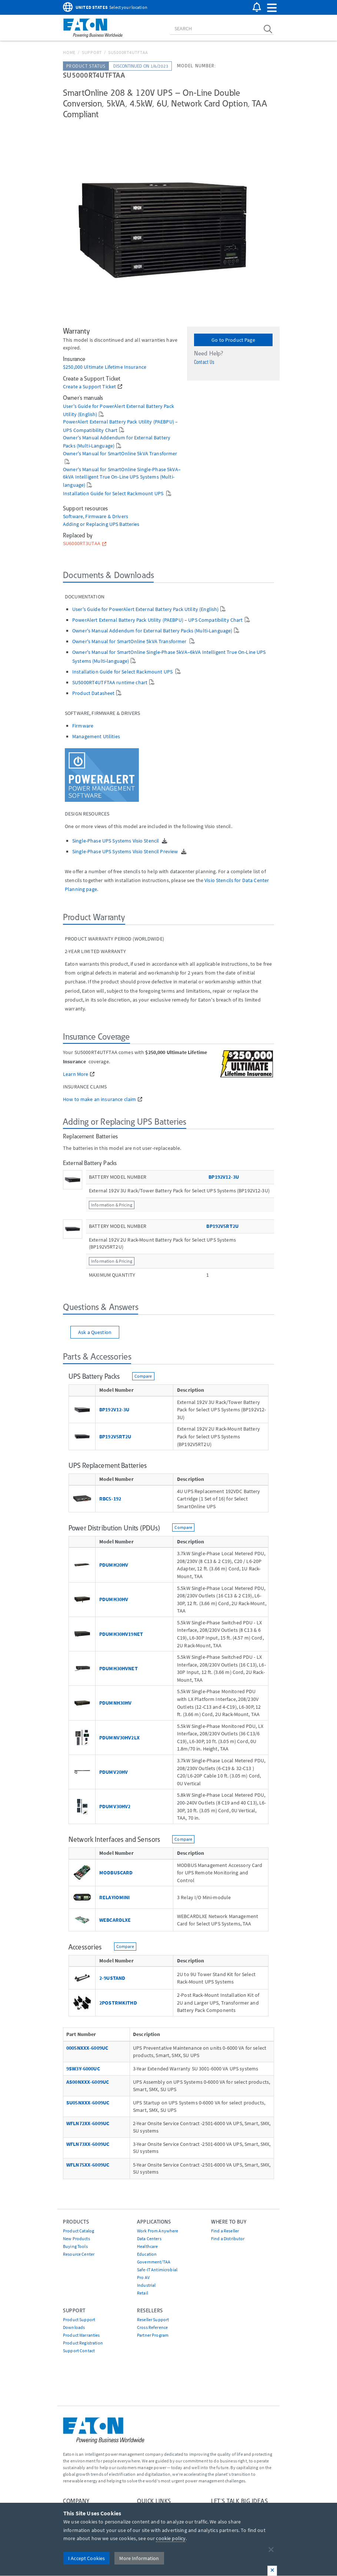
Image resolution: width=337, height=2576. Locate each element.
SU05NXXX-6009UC (87, 2103)
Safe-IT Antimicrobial (157, 2269)
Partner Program (152, 2335)
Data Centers (149, 2238)
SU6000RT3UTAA (81, 543)
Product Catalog (78, 2231)
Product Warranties (81, 2335)
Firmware (82, 725)
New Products (76, 2238)
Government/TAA (153, 2262)
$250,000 (73, 367)
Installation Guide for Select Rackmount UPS (113, 493)
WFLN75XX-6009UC (87, 2165)
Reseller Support (153, 2319)
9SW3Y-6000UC (83, 2069)
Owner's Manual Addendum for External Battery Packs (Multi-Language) (152, 630)
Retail (142, 2293)
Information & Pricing (111, 1205)
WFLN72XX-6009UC (87, 2123)
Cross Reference (152, 2327)
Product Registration (83, 2343)
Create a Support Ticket (89, 387)
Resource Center (78, 2254)
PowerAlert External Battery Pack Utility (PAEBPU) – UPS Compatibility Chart (157, 620)
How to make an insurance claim (99, 1099)
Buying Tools (75, 2246)
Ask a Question (94, 1332)
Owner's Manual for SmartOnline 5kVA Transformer (120, 453)
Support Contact (79, 2350)
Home (69, 52)
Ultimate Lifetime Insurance (115, 367)
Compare (143, 1376)
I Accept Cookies (86, 2558)
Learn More (75, 1074)
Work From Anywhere (157, 2231)
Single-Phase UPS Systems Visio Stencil (116, 840)
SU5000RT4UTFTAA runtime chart (109, 682)
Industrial (146, 2285)
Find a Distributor (228, 2238)
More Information (139, 2558)
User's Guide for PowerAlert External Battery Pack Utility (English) (145, 609)
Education (147, 2254)
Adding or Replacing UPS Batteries (101, 524)
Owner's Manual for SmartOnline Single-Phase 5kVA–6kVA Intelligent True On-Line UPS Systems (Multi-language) (122, 477)
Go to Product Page (233, 340)
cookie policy (171, 2538)
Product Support (79, 2319)
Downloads (74, 2327)
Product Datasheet (93, 693)
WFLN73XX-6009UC (87, 2144)
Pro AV (143, 2277)
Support (92, 52)
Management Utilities (96, 736)
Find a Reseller (225, 2231)
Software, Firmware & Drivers (95, 516)
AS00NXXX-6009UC (87, 2082)
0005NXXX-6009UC (87, 2048)
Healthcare (147, 2246)
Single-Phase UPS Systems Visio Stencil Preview (125, 851)
